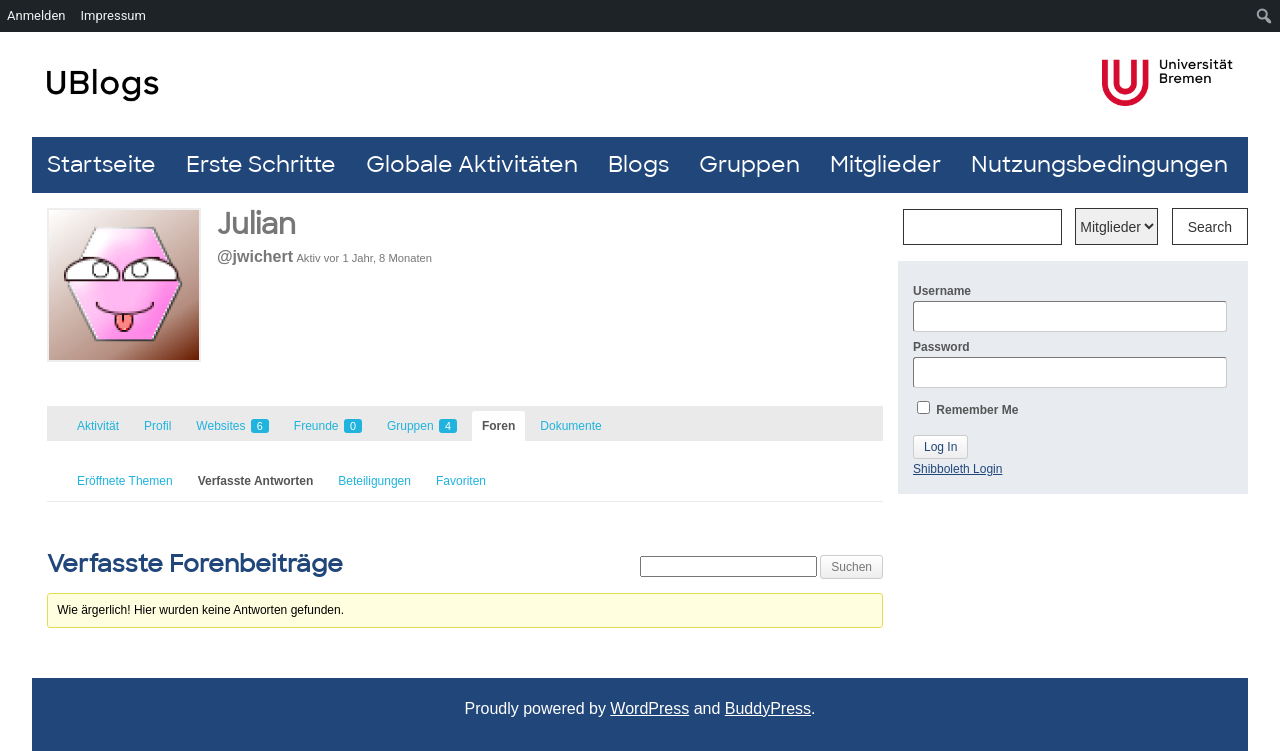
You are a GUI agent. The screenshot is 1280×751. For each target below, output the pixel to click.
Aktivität (98, 426)
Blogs (638, 164)
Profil (157, 426)
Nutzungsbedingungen (1099, 164)
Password (1070, 364)
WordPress (649, 708)
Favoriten (461, 481)
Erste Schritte (261, 164)
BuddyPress (768, 708)
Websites (232, 426)
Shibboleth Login (957, 469)
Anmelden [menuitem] (36, 15)
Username (1070, 308)
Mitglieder (885, 164)
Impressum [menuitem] (113, 15)
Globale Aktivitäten (472, 164)
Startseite (101, 164)
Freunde (328, 426)
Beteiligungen (374, 481)
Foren (498, 426)
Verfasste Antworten (256, 481)
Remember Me (967, 409)
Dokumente (570, 426)
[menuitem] (1264, 16)
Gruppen (749, 164)
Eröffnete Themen (125, 481)
